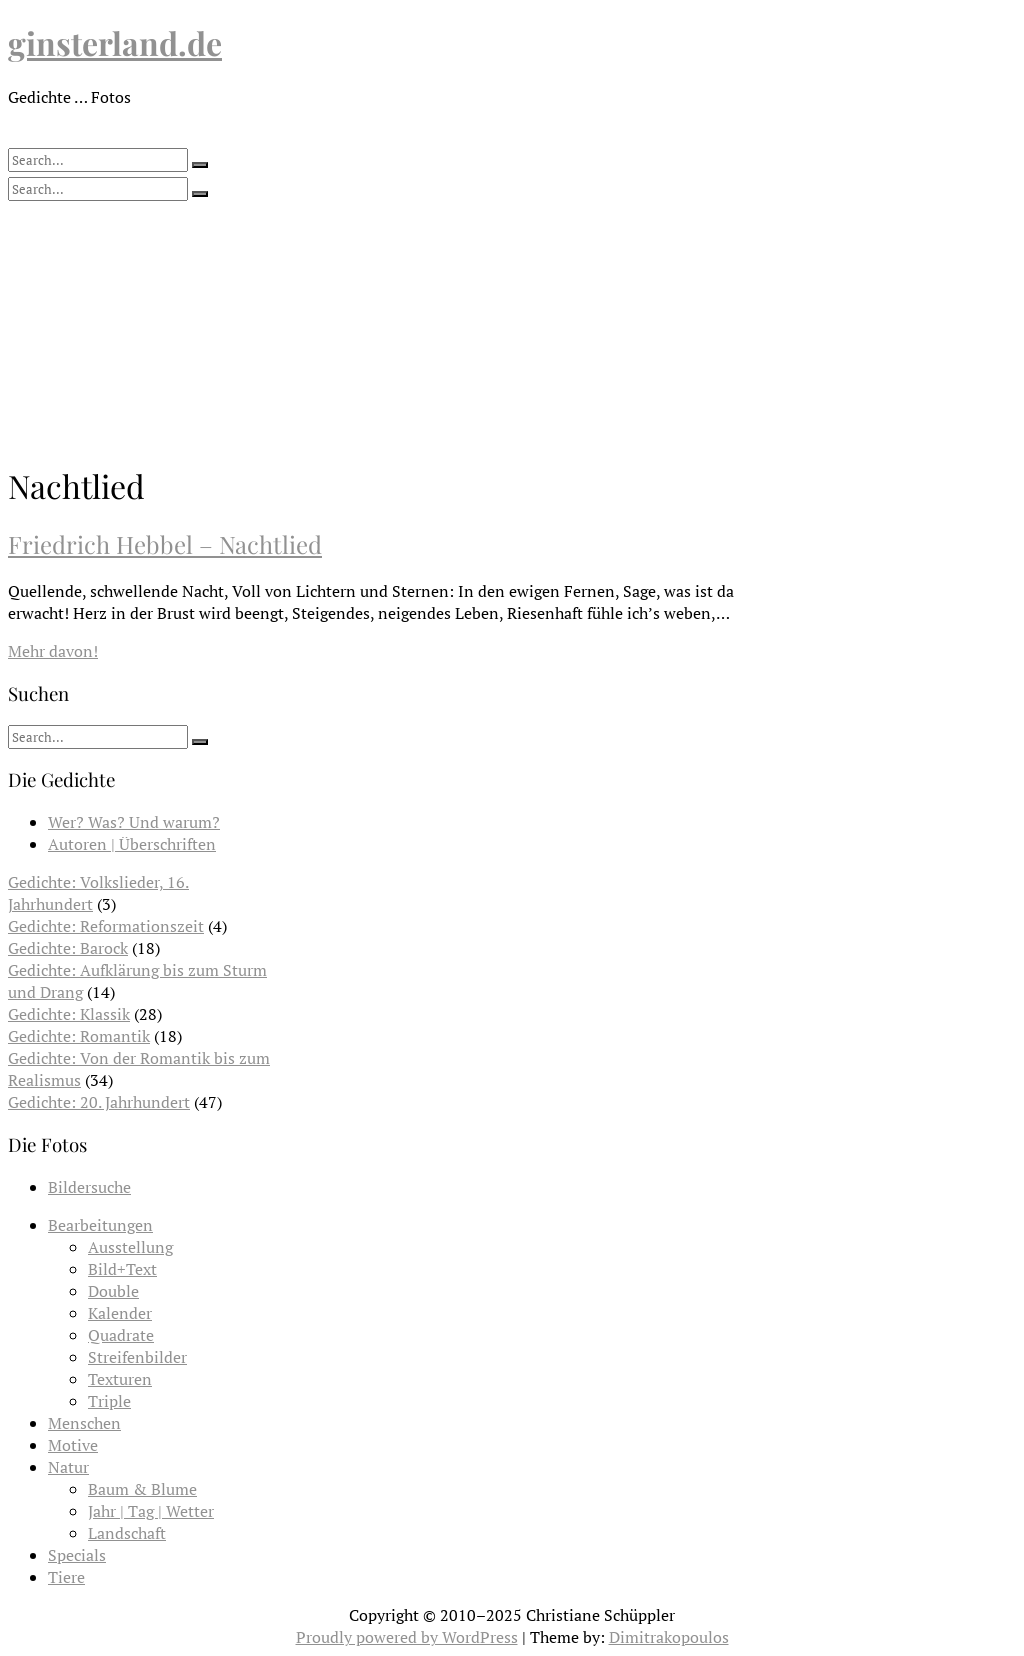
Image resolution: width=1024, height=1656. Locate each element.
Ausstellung (130, 1247)
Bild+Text (122, 1269)
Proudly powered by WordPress (407, 1637)
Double (113, 1291)
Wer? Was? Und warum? (134, 822)
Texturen (120, 1379)
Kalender (120, 1313)
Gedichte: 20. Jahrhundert (99, 1102)
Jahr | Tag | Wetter (151, 1511)
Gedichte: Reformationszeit (106, 926)
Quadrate (121, 1335)
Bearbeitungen (100, 1225)
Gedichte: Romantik (79, 1036)
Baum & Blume (142, 1489)
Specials (77, 1555)
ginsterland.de (115, 42)
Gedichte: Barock (68, 948)
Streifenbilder (137, 1357)
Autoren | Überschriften (132, 844)
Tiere (66, 1577)
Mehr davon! (53, 651)
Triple (109, 1401)
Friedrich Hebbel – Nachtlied (165, 544)
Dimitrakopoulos (669, 1637)
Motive (73, 1445)
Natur (68, 1467)
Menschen (84, 1423)
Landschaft (127, 1533)
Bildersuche (89, 1187)
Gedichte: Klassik (69, 1014)
